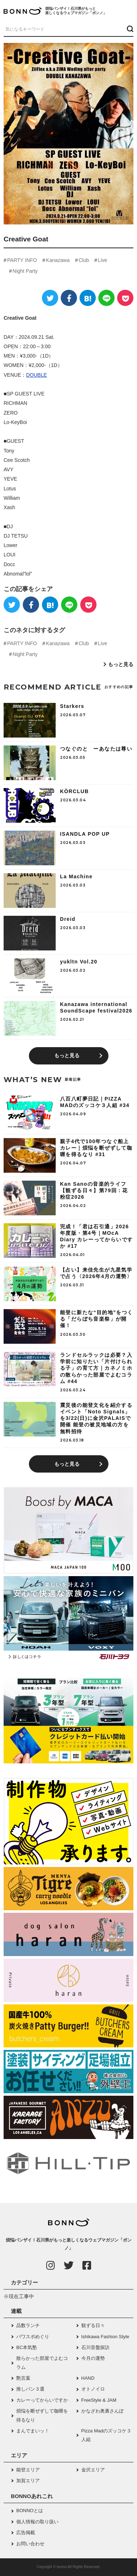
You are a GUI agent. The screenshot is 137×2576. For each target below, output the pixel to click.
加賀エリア (28, 2480)
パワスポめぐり (32, 2336)
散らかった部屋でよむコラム (42, 2363)
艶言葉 (23, 2378)
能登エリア (28, 2469)
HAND (88, 2378)
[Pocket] (125, 298)
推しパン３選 (30, 2389)
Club (83, 260)
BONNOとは (29, 2510)
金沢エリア (93, 2469)
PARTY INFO (22, 260)
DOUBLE (36, 375)
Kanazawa (57, 260)
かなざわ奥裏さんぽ (102, 2411)
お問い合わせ (30, 2543)
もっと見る (120, 664)
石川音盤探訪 (95, 2347)
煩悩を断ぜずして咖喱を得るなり (42, 2415)
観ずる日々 (93, 2325)
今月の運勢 (93, 2358)
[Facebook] (69, 298)
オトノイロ (93, 2389)
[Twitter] (50, 298)
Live (102, 260)
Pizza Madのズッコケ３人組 (106, 2435)
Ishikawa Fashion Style (105, 2336)
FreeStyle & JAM (99, 2400)
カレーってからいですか (42, 2400)
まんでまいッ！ (32, 2430)
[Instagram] (50, 2265)
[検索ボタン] (129, 29)
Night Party (25, 271)
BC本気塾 (26, 2347)
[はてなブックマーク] (88, 298)
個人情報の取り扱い (37, 2521)
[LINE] (106, 298)
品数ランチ (28, 2325)
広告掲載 (25, 2532)
